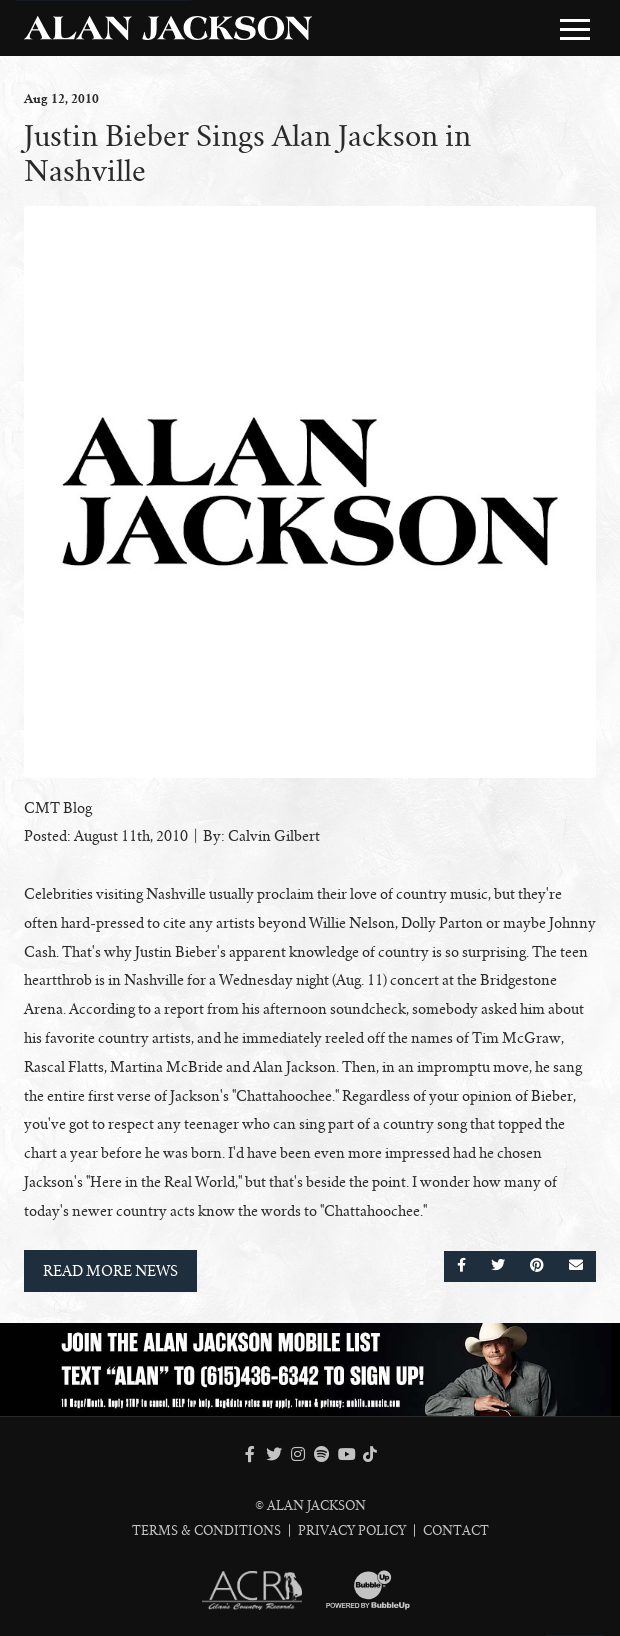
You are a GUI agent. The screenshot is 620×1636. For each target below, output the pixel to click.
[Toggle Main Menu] (575, 29)
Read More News (110, 1271)
